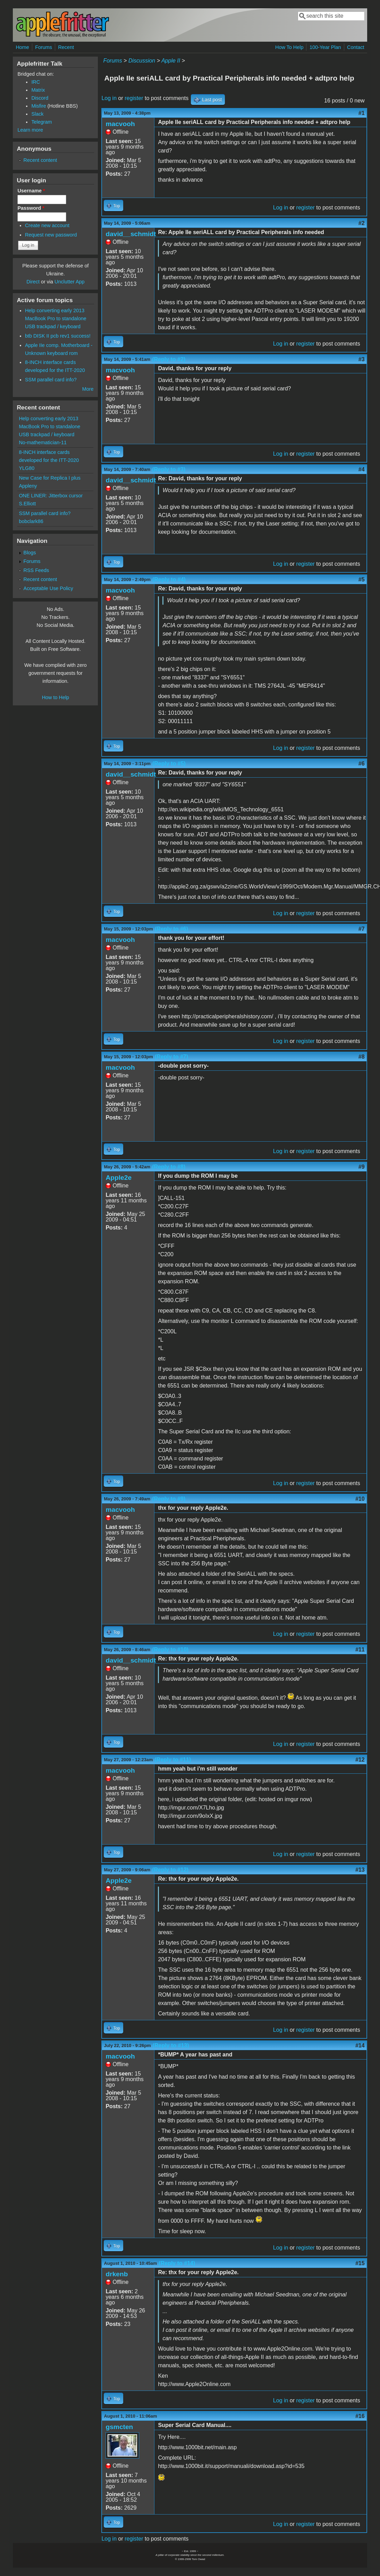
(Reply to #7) (171, 1057)
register (134, 98)
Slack (37, 114)
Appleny (28, 486)
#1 (361, 113)
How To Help (289, 47)
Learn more (30, 130)
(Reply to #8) (168, 1167)
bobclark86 (31, 521)
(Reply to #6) (171, 929)
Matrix (38, 90)
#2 (361, 223)
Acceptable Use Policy (48, 588)
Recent (66, 47)
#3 (361, 359)
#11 (360, 1650)
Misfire (38, 106)
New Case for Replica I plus (50, 478)
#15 (360, 2263)
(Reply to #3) (168, 469)
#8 (361, 1057)
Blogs (30, 552)
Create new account (47, 225)
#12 (360, 1760)
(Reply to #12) (170, 1870)
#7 (361, 929)
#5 (361, 579)
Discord (39, 98)
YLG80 (26, 468)
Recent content (40, 160)
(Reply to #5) (169, 764)
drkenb (116, 2274)
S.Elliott (27, 503)
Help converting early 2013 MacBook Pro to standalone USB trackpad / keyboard (55, 318)
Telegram (41, 122)
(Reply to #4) (169, 579)
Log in (109, 98)
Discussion (141, 61)
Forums (43, 47)
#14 (360, 2045)
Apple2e (118, 1177)
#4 (361, 469)
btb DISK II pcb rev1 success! (58, 336)
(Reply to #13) (171, 2045)
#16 (360, 2416)
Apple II (170, 61)
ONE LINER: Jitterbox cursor (51, 495)
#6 (361, 764)
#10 (360, 1499)
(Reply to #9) (168, 1499)
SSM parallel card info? (51, 379)
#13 (360, 1870)
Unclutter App (69, 281)
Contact (355, 47)
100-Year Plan (325, 47)
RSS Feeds (36, 570)
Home (22, 47)
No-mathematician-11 (43, 442)
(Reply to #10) (170, 1650)
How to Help (55, 697)
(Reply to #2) (168, 359)
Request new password (51, 235)
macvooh (120, 123)
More (88, 389)
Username (31, 190)
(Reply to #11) (172, 1760)
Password (30, 208)
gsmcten (119, 2426)
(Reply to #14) (177, 2263)
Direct (33, 281)
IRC (35, 82)
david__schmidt (130, 234)
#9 (361, 1167)
